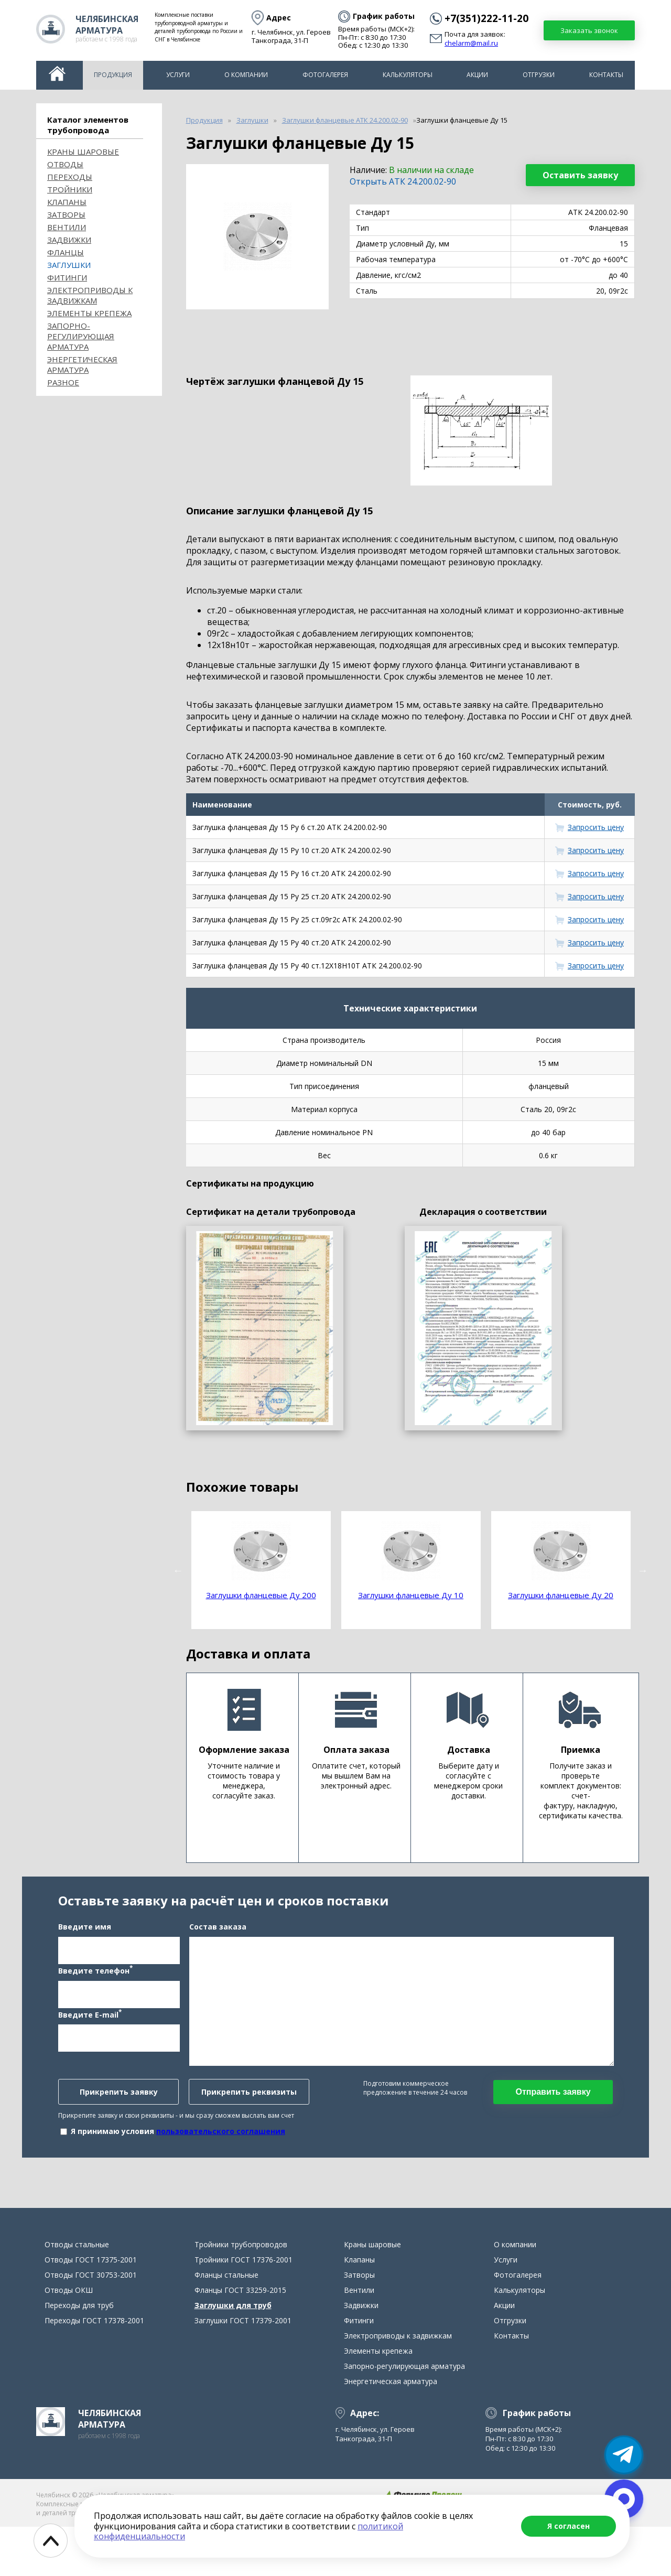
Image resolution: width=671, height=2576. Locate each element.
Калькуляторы (407, 74)
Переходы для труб (79, 2354)
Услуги (178, 74)
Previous (178, 1570)
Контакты (606, 74)
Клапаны (66, 202)
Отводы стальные (77, 2294)
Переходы (69, 176)
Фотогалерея (325, 74)
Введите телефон (95, 1994)
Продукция (113, 74)
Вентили (66, 227)
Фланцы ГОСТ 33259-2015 (240, 2339)
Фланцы (65, 252)
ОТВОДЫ (65, 164)
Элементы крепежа (89, 313)
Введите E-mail (90, 2038)
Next (642, 1570)
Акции (477, 74)
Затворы (66, 214)
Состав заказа (217, 1951)
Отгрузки (539, 74)
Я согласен (568, 2526)
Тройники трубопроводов (240, 2294)
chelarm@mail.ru (471, 43)
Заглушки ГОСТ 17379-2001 (242, 2370)
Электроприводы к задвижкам (90, 295)
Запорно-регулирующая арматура (80, 336)
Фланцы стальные (226, 2324)
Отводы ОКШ (69, 2339)
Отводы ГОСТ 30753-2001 (91, 2324)
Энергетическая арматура (82, 364)
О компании (246, 74)
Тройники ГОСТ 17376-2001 (243, 2309)
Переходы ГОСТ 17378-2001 (94, 2370)
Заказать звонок (589, 30)
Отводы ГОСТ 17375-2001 (91, 2309)
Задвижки (69, 239)
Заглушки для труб (233, 2354)
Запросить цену (596, 827)
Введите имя (84, 1951)
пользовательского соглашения (220, 2156)
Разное (63, 382)
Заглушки (69, 265)
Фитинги (67, 277)
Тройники (69, 189)
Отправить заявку (552, 2116)
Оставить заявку (580, 175)
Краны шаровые (83, 151)
